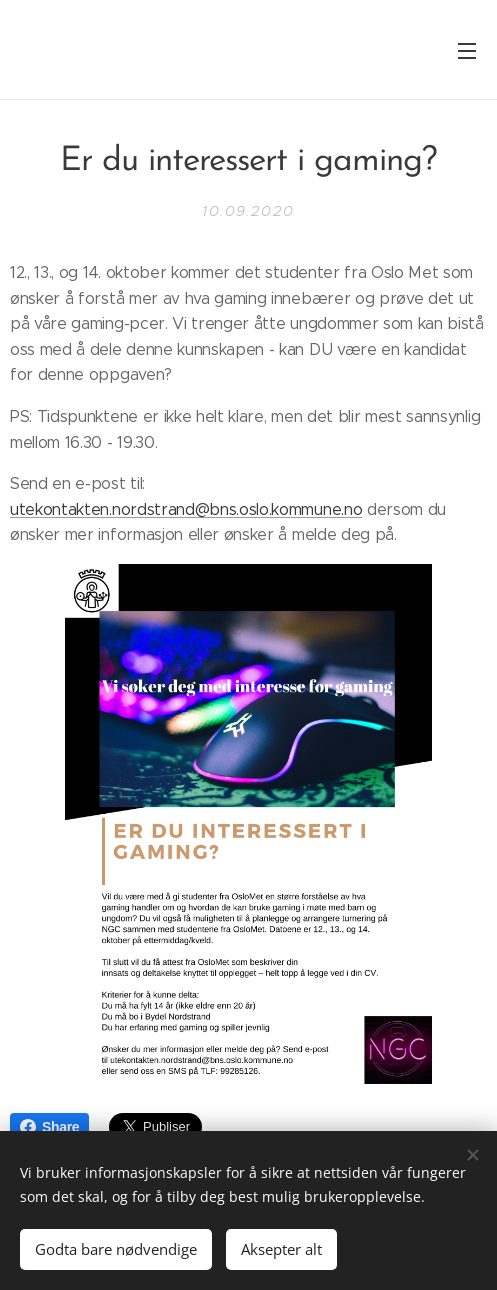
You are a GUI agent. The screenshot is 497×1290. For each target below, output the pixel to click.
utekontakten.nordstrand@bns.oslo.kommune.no (186, 508)
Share (49, 1127)
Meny (467, 51)
